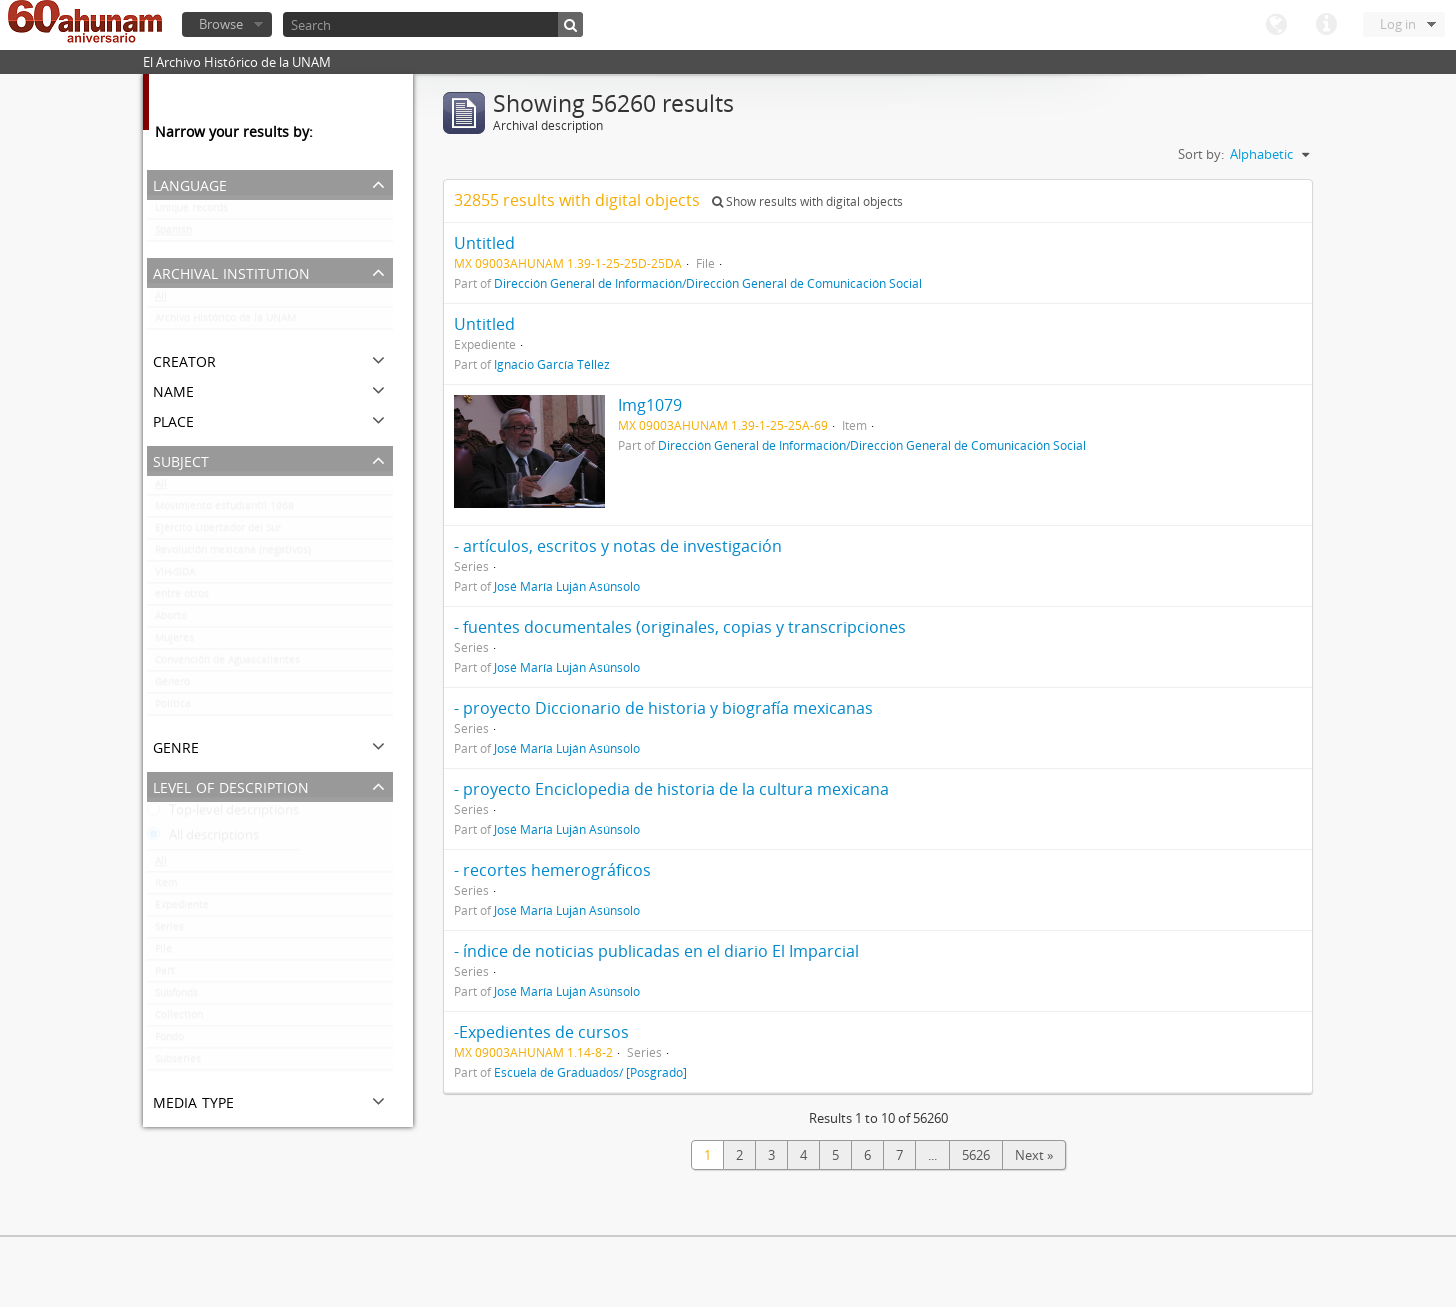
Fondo (169, 1041)
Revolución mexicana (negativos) (233, 554)
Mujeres (174, 642)
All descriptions (203, 839)
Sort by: (1201, 154)
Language (1276, 25)
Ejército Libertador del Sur (218, 532)
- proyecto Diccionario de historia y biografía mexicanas (663, 708)
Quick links (1326, 25)
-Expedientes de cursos (541, 1032)
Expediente (182, 909)
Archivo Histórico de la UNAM (225, 322)
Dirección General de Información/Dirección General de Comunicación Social (708, 283)
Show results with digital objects (807, 201)
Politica (173, 708)
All (161, 300)
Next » (1034, 1155)
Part (165, 975)
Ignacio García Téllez (552, 364)
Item (166, 887)
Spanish (173, 234)
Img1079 (650, 405)
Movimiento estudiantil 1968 (224, 510)
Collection (179, 1019)
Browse (221, 24)
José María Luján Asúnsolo (567, 586)
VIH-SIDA (175, 576)
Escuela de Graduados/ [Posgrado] (590, 1072)
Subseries (178, 1063)
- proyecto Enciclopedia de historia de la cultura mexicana (671, 789)
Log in (1398, 24)
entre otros (182, 598)
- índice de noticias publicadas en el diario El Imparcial (656, 951)
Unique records (191, 212)
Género (172, 686)
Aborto (171, 620)
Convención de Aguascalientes (227, 664)
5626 (976, 1155)
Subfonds (176, 997)
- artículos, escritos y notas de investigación (618, 546)
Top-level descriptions (223, 814)
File (163, 953)
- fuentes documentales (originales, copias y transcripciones (680, 627)
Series (169, 931)
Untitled (484, 243)
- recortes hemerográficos (552, 870)
